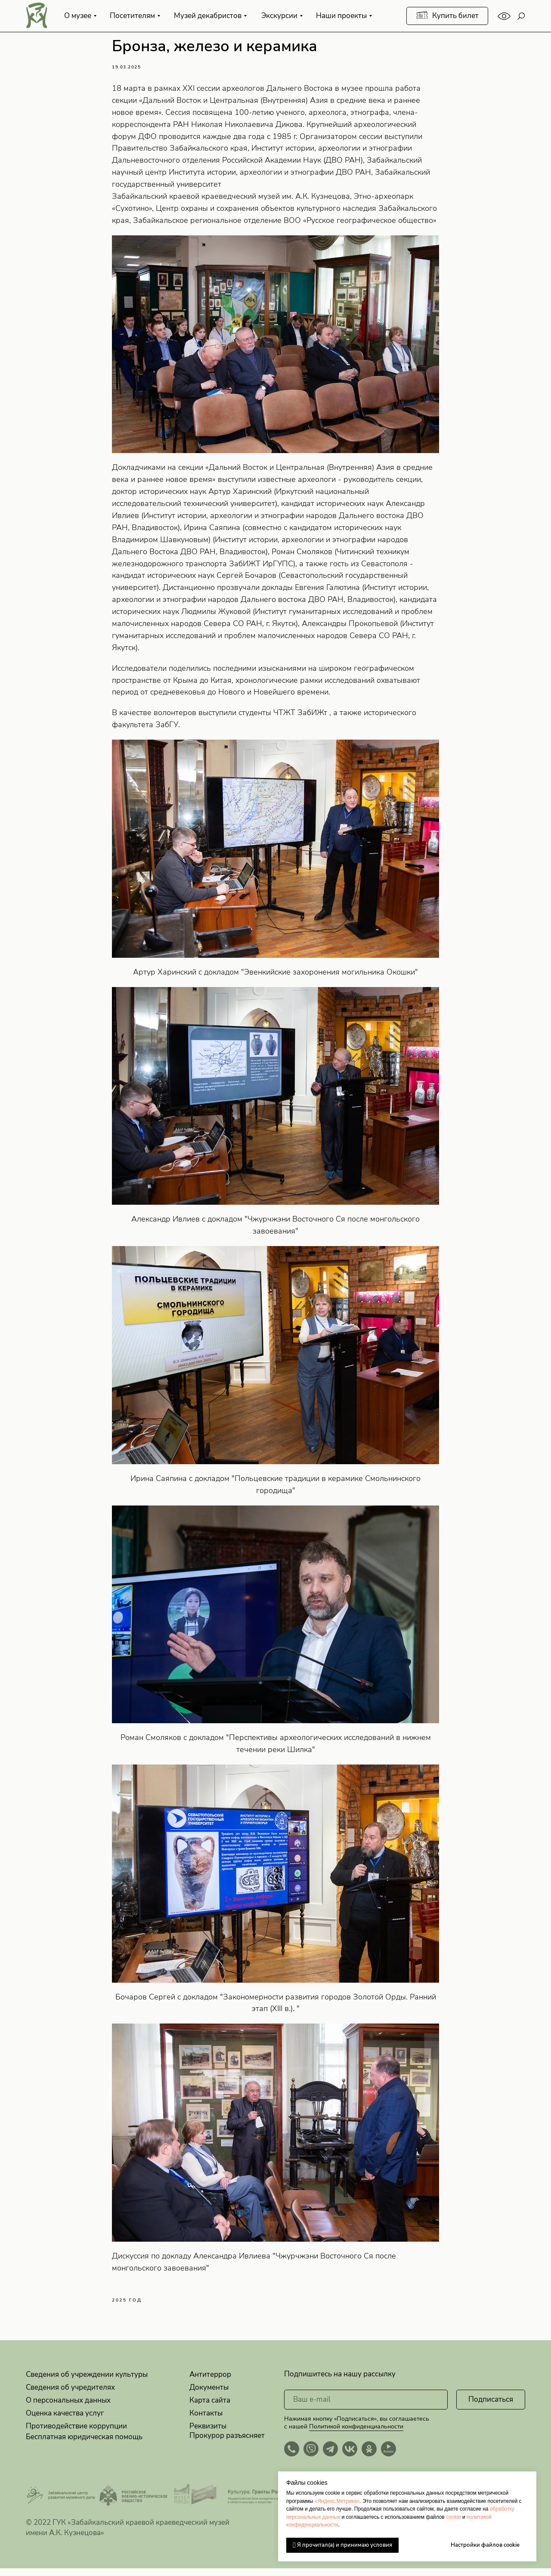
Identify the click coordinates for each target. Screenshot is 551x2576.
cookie (453, 2517)
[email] (366, 2407)
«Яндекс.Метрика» (337, 2501)
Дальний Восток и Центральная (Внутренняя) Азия (236, 104)
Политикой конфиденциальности (356, 2434)
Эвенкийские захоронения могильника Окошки (329, 976)
